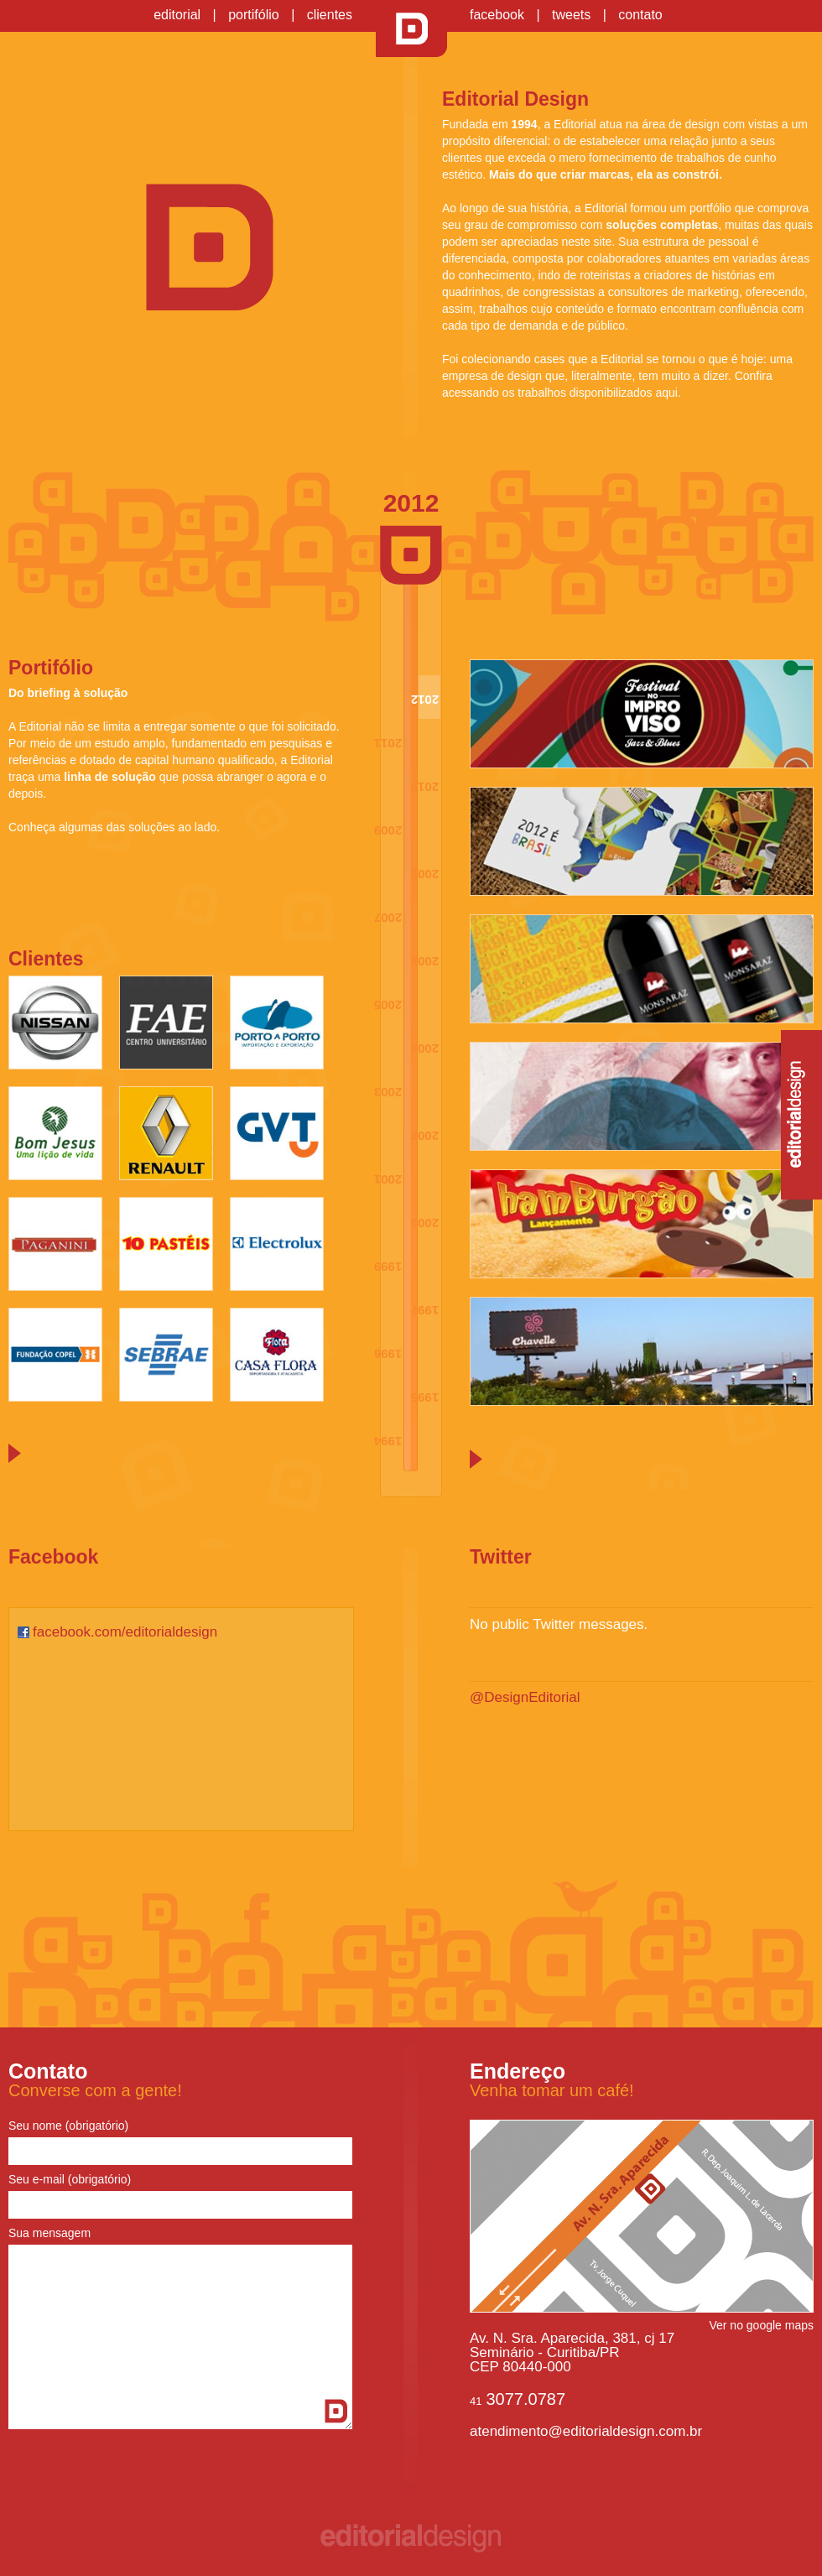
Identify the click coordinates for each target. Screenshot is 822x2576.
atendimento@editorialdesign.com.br (586, 2431)
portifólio (253, 15)
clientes (329, 15)
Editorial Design (411, 29)
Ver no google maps (761, 2325)
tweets (571, 15)
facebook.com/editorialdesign (125, 1632)
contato (640, 15)
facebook (497, 15)
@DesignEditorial (525, 1697)
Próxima (14, 1453)
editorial (176, 15)
